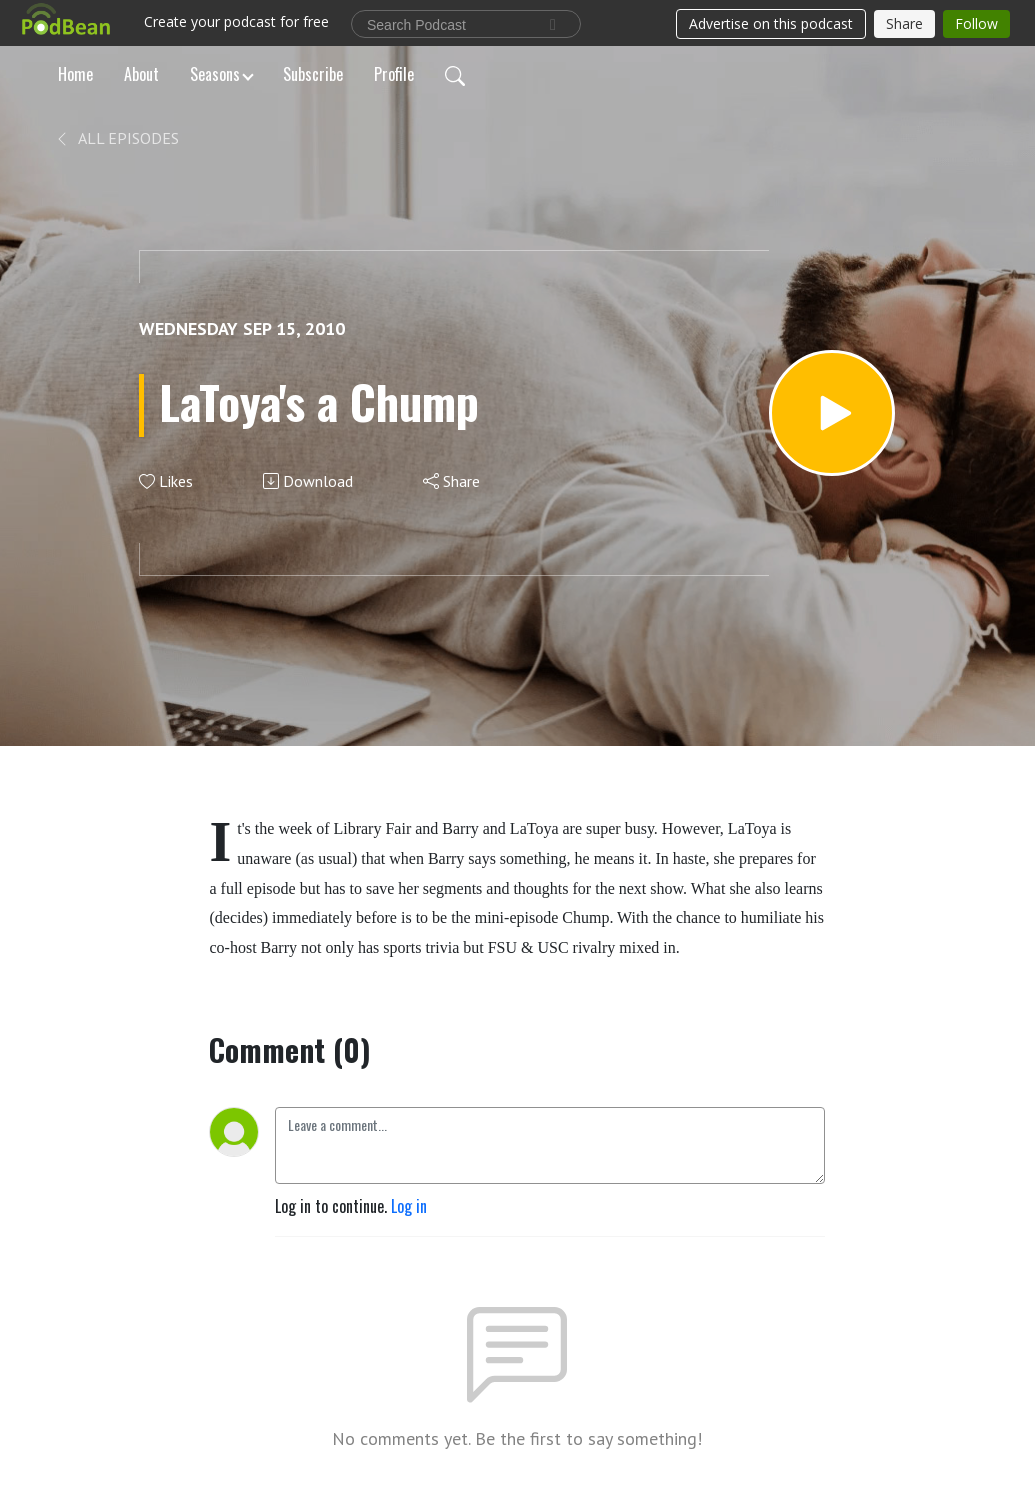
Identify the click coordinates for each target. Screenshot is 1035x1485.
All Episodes (116, 138)
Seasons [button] (215, 74)
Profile (394, 74)
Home (75, 74)
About (141, 74)
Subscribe (313, 74)
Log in (409, 1206)
